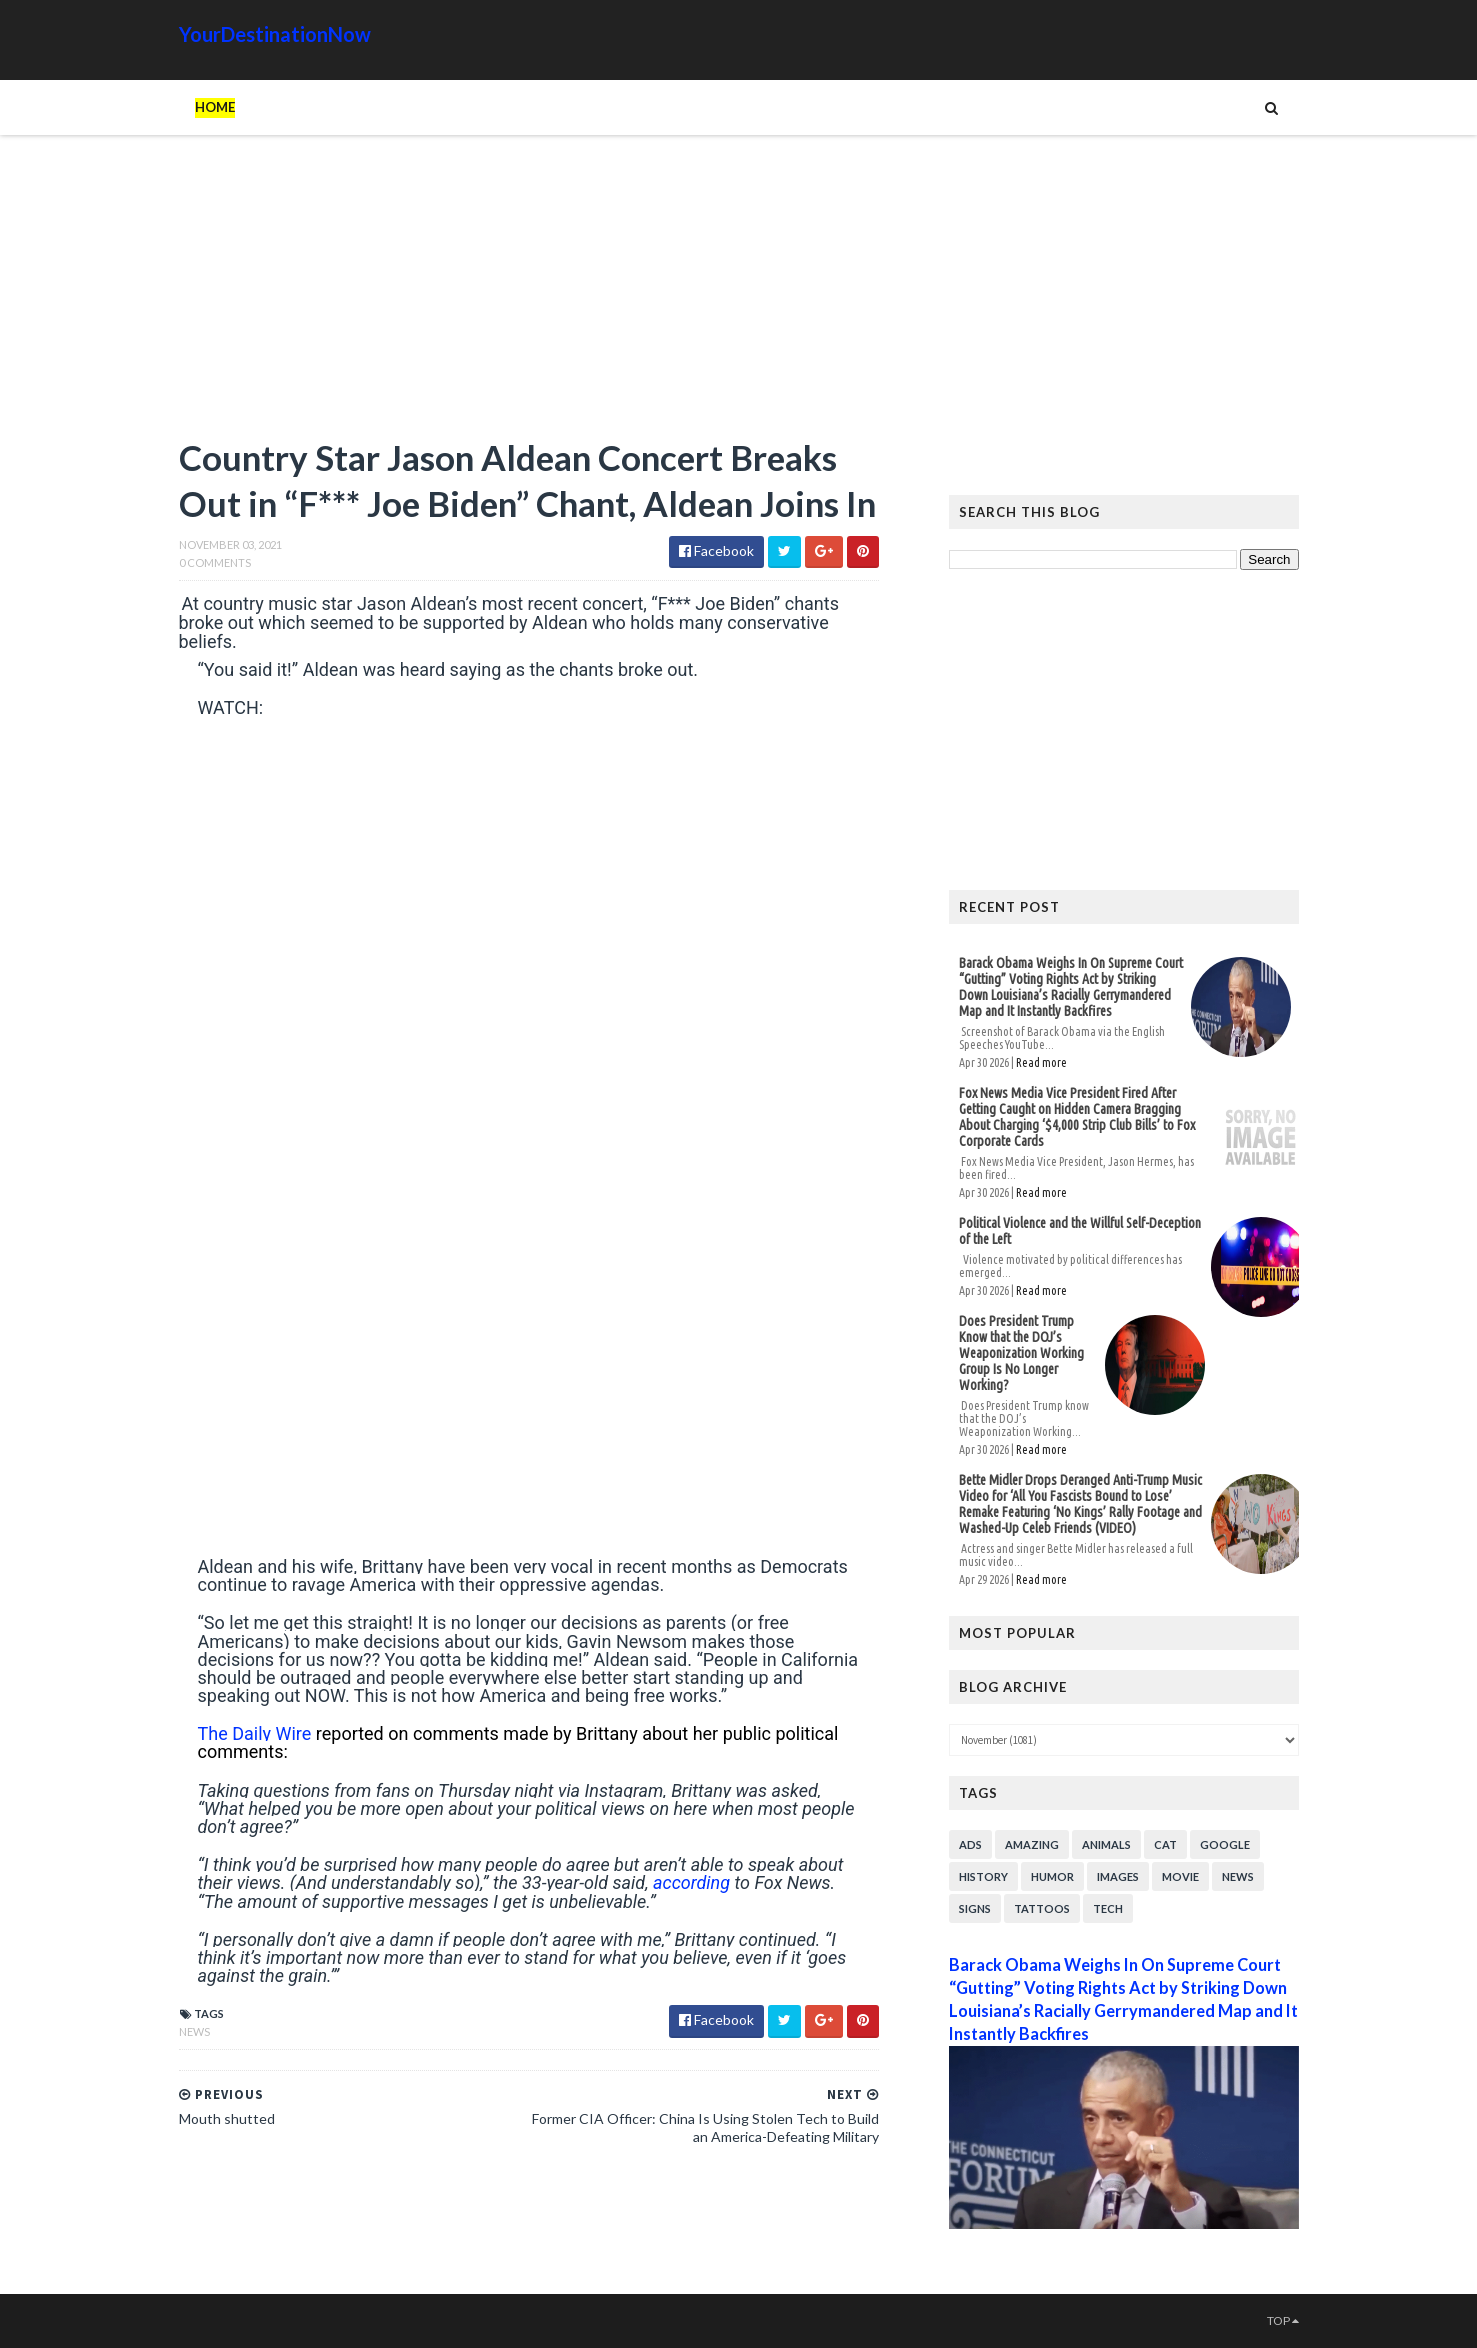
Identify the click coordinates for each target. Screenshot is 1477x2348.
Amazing (1032, 1844)
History (983, 1876)
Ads (970, 1844)
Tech (1108, 1908)
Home (215, 107)
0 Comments (215, 562)
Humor (1052, 1876)
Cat (1165, 1844)
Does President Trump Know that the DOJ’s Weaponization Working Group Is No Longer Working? (1021, 1353)
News (194, 2031)
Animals (1106, 1844)
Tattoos (1042, 1908)
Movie (1180, 1876)
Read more (1041, 1062)
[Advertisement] (529, 295)
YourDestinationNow (275, 34)
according (691, 1882)
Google (1225, 1844)
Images (1118, 1876)
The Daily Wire (255, 1733)
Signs (975, 1908)
